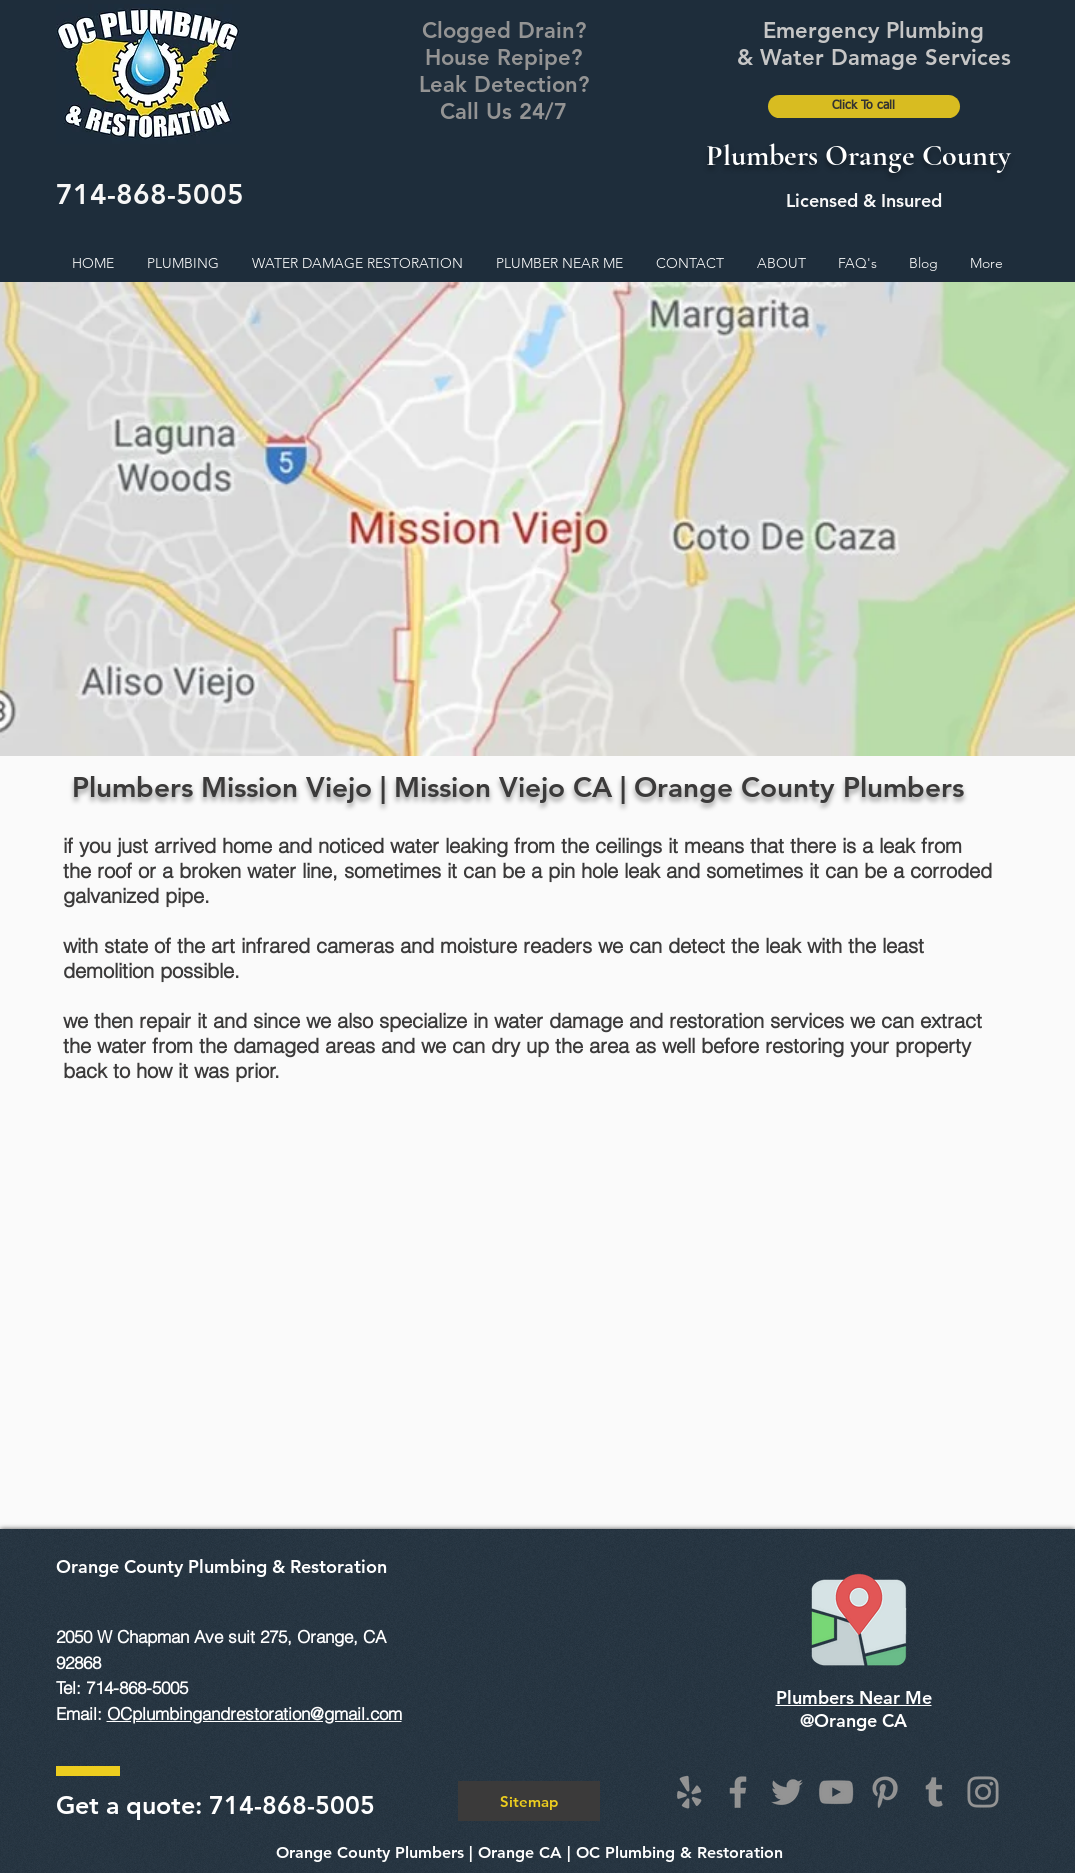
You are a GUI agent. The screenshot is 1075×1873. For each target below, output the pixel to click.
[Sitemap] (529, 1801)
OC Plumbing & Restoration (679, 1852)
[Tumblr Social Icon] (934, 1792)
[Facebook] (738, 1792)
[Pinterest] (885, 1792)
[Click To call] (864, 106)
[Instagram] (983, 1792)
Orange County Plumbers (370, 1852)
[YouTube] (836, 1792)
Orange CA (520, 1852)
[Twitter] (787, 1792)
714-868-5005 (150, 194)
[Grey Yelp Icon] (689, 1792)
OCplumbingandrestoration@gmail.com (254, 1713)
